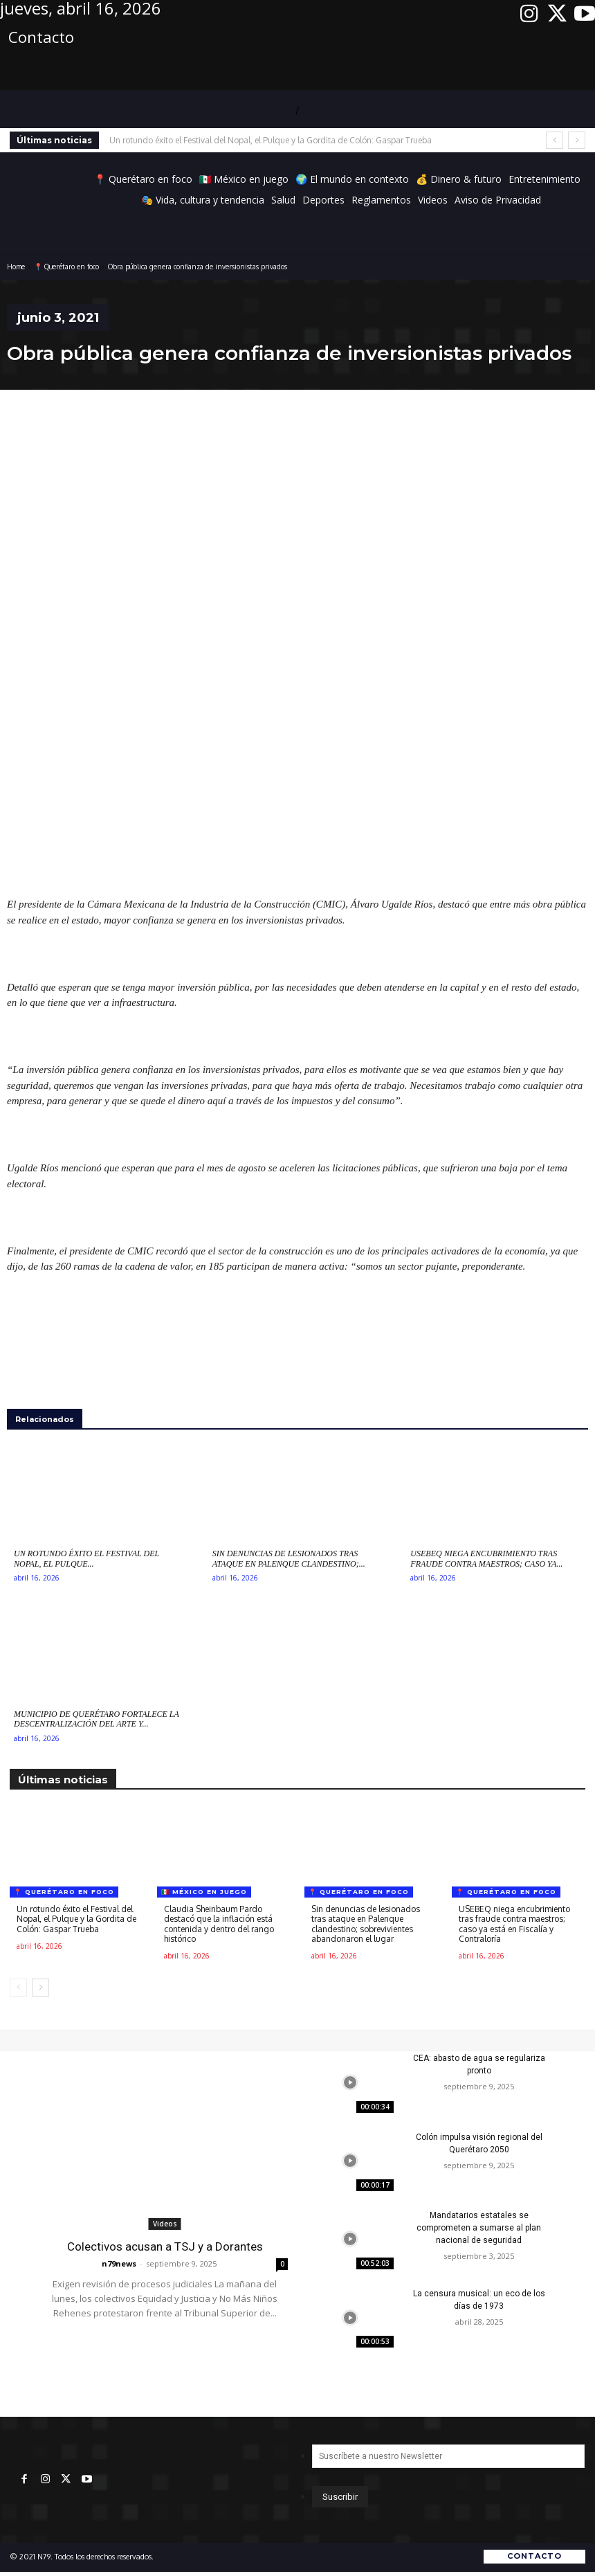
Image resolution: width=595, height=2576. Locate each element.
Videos (165, 2223)
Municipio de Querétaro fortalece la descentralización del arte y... (96, 1719)
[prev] (554, 140)
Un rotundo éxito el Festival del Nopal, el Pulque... (86, 1558)
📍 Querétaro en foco (66, 266)
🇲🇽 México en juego (204, 1891)
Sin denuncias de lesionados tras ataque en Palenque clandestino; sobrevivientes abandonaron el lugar (365, 1924)
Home (16, 266)
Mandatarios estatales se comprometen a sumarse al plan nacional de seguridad (478, 2227)
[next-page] (40, 1988)
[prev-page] (18, 1988)
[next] (576, 140)
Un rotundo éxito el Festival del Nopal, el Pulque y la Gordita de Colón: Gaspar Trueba (270, 140)
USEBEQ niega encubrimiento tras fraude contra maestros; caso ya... (486, 1558)
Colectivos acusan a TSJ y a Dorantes (165, 2246)
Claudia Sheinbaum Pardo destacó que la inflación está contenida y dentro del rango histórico (219, 1924)
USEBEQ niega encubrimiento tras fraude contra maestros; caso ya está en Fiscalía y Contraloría (514, 1924)
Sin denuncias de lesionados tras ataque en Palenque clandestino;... (288, 1558)
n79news (119, 2263)
